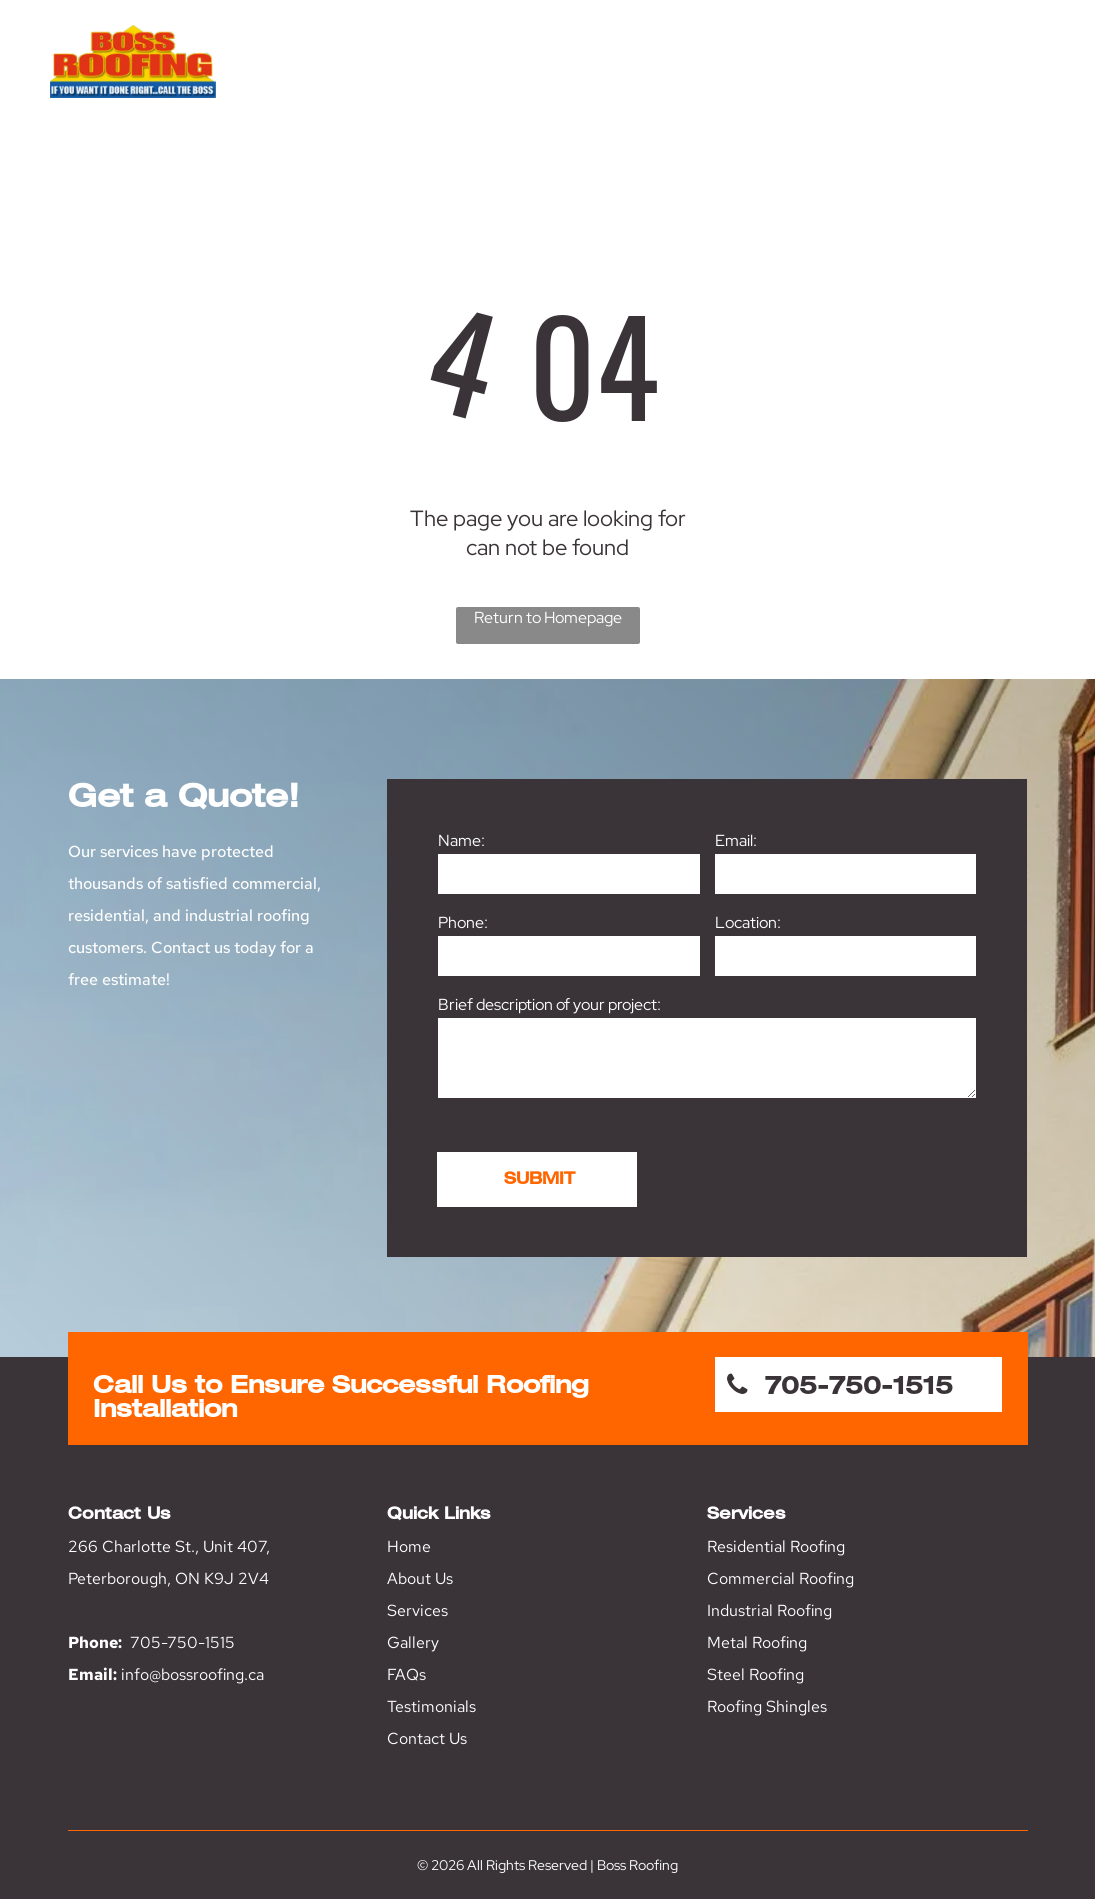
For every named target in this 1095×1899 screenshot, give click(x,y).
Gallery (413, 1642)
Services (417, 1610)
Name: (461, 840)
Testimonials (431, 1706)
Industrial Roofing (769, 1610)
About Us (420, 1578)
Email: (736, 840)
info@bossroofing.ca (192, 1674)
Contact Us (427, 1738)
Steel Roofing (755, 1674)
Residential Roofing (776, 1546)
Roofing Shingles (767, 1706)
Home (409, 1546)
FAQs (406, 1674)
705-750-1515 (182, 1642)
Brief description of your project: (549, 1004)
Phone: (463, 922)
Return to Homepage (548, 617)
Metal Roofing (757, 1642)
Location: (748, 922)
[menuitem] (407, 98)
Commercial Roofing (780, 1578)
